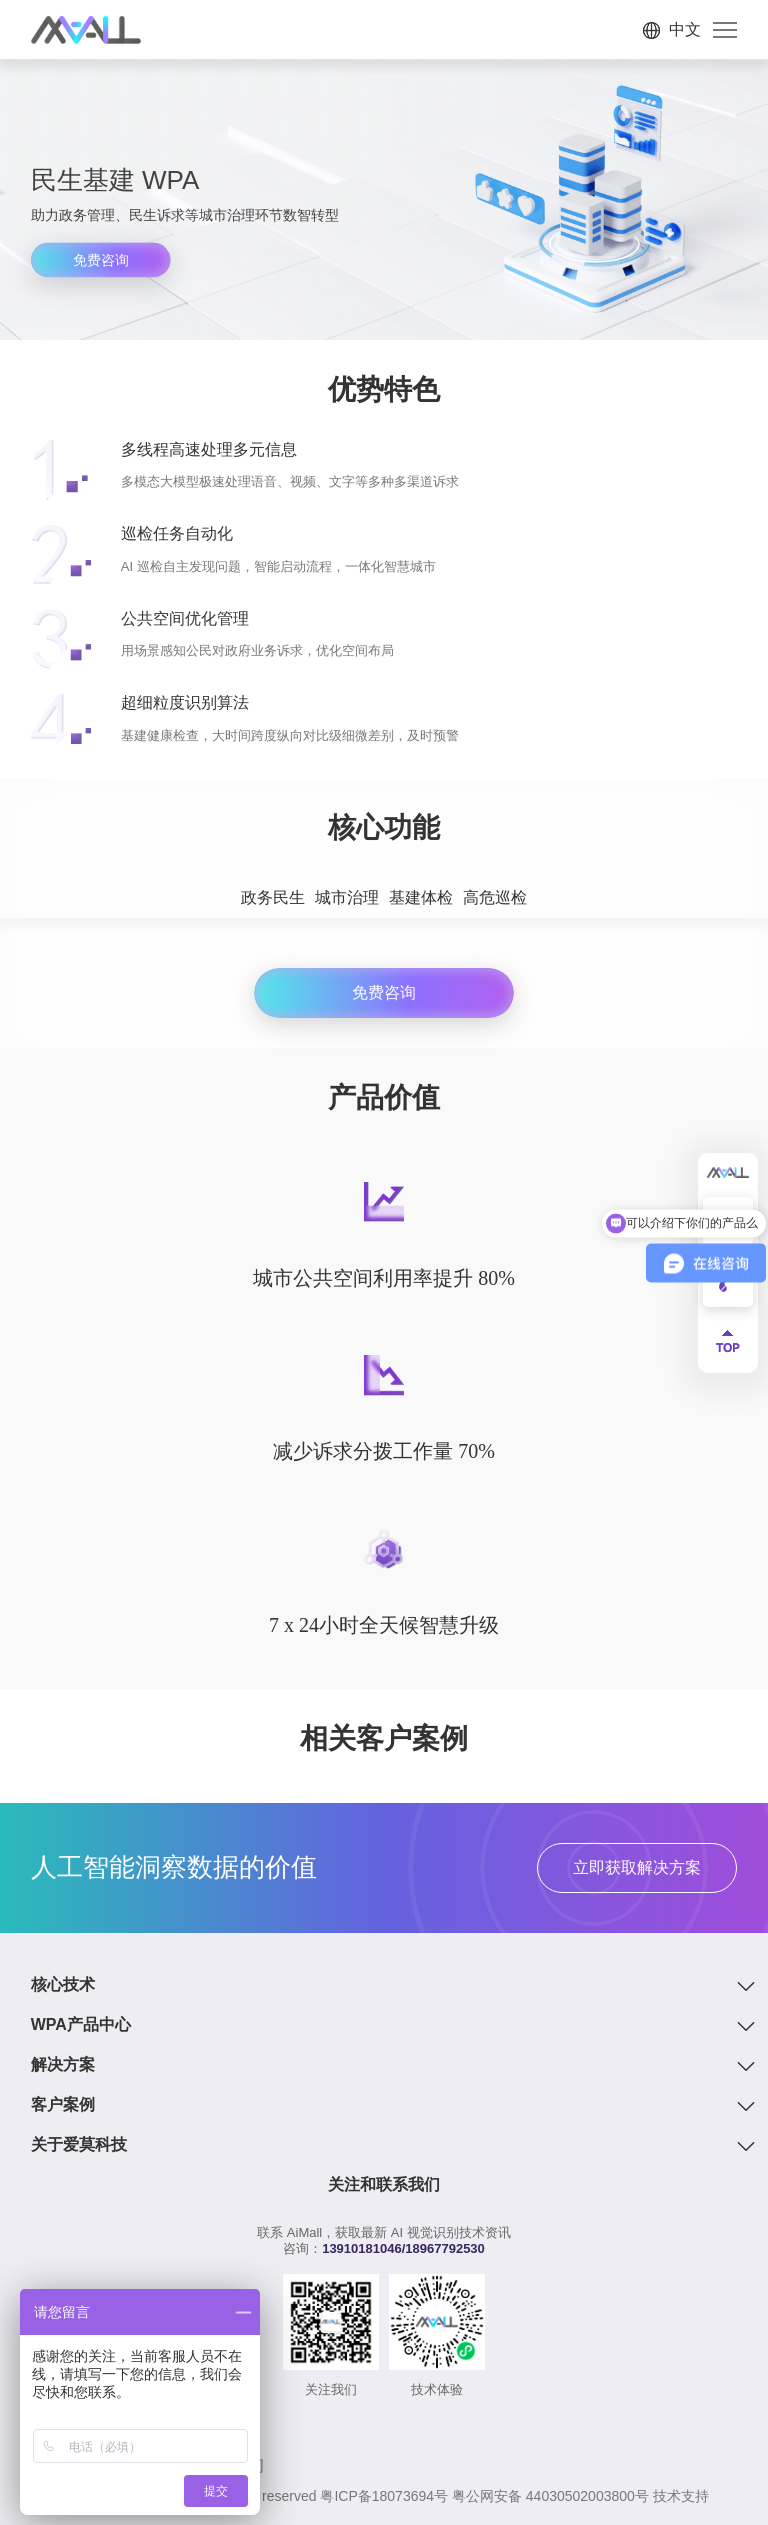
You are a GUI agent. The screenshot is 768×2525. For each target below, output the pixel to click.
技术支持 (681, 2496)
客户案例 (63, 2104)
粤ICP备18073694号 (384, 2496)
